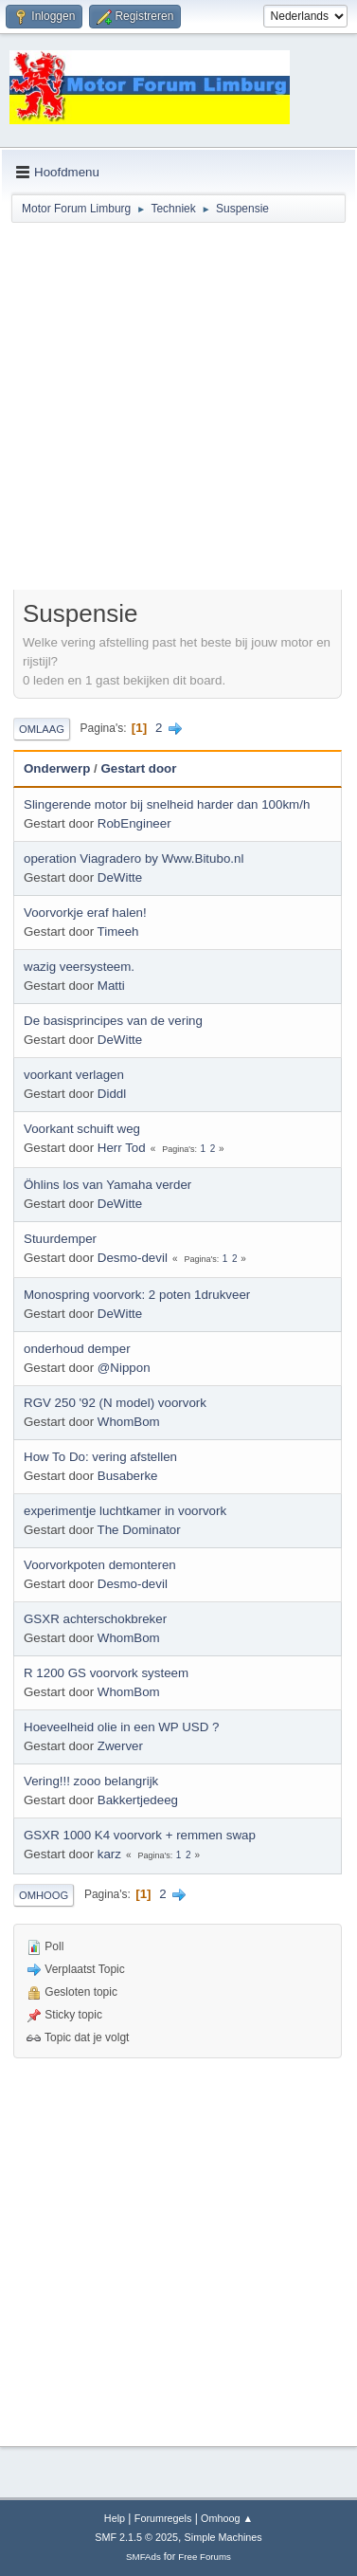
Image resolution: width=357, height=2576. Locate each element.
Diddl (112, 1094)
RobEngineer (134, 823)
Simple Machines (223, 2537)
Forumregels (163, 2518)
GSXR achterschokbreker (95, 1619)
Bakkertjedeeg (138, 1800)
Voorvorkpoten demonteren (100, 1565)
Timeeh (118, 931)
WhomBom (129, 1422)
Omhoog (43, 1895)
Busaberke (128, 1476)
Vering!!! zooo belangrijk (91, 1781)
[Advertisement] (177, 409)
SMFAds (143, 2556)
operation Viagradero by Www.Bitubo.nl (133, 858)
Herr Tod (122, 1148)
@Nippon (124, 1368)
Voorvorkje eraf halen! (85, 912)
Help (114, 2518)
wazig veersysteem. (79, 966)
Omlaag (41, 729)
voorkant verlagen (74, 1075)
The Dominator (139, 1530)
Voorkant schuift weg (82, 1129)
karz (109, 1854)
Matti (111, 985)
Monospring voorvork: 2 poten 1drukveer (137, 1295)
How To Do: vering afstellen (100, 1457)
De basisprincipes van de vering (113, 1021)
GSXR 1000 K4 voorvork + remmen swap (140, 1835)
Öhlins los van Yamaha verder (107, 1185)
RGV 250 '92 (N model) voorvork (115, 1403)
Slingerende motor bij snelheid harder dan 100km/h (167, 804)
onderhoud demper (77, 1349)
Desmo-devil (133, 1258)
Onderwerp (57, 768)
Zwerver (120, 1746)
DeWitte (120, 877)
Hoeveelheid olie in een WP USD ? (121, 1727)
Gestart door (138, 768)
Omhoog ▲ (227, 2518)
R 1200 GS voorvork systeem (106, 1673)
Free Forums (204, 2556)
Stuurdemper (60, 1239)
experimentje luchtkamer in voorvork (125, 1511)
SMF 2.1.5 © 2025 (136, 2537)
